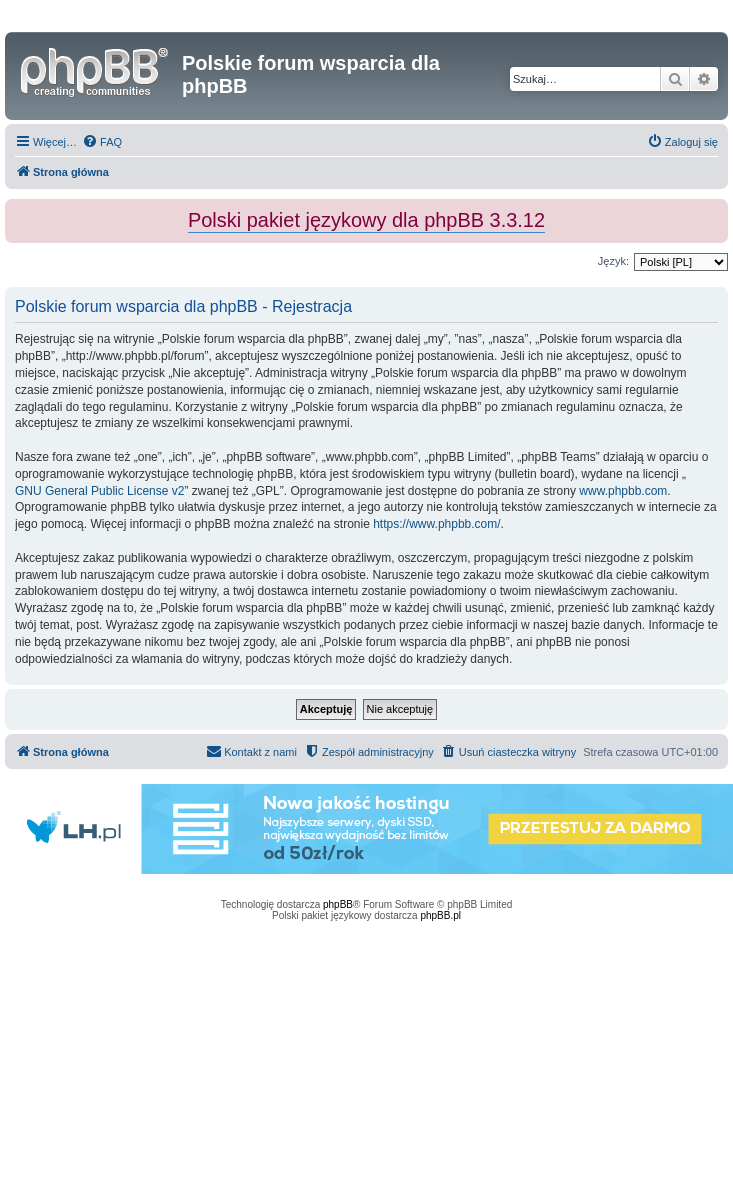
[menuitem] (102, 142)
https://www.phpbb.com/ (436, 524)
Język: (613, 261)
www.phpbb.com (623, 491)
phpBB (338, 904)
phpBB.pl (440, 915)
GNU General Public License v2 (99, 491)
